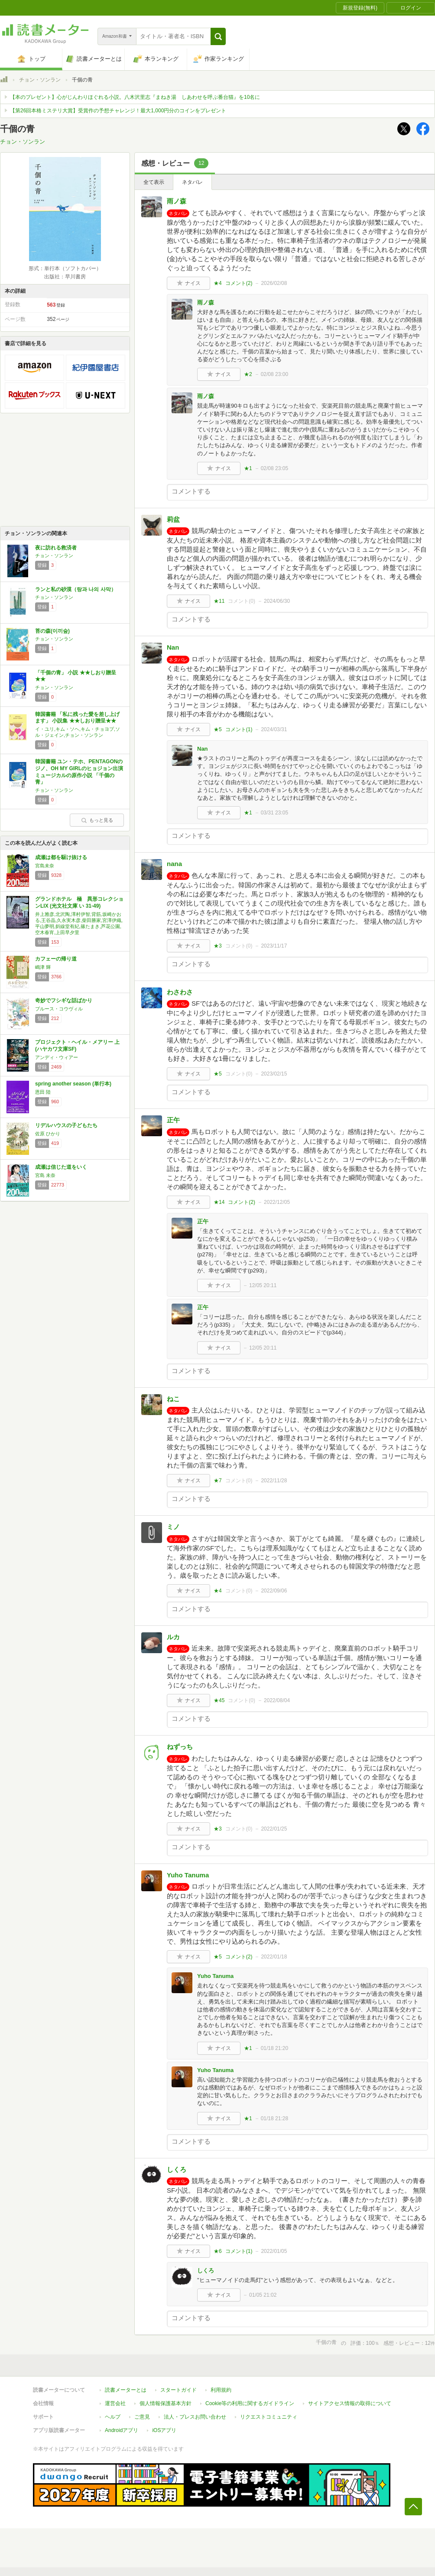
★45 (219, 1700)
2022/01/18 (274, 1956)
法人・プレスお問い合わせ (195, 2416)
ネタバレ (192, 182)
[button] (218, 36)
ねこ (173, 1398)
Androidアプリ (121, 2430)
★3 (218, 946)
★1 (248, 468)
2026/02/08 (274, 283)
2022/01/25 (274, 1828)
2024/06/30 (277, 601)
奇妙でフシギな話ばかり (63, 1000)
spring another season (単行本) (73, 1084)
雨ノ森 (176, 201)
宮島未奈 (44, 865)
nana (174, 863)
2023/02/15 (274, 1073)
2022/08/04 (277, 1700)
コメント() (239, 283)
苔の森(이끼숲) (52, 631)
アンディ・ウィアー (56, 1057)
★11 (219, 601)
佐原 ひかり (47, 1133)
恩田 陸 (43, 1092)
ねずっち (180, 1746)
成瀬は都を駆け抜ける (61, 857)
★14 (219, 1202)
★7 (218, 1481)
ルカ (173, 1637)
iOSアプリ (164, 2430)
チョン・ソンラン (40, 80)
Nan (173, 647)
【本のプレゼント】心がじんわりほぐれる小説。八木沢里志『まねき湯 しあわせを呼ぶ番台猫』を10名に (135, 97)
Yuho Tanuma (188, 1875)
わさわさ (180, 992)
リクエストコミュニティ (268, 2416)
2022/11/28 (274, 1480)
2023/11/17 (274, 945)
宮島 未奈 (45, 1175)
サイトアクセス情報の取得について (349, 2403)
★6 (218, 2251)
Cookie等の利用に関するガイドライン (249, 2403)
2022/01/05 (274, 2251)
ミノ (173, 1526)
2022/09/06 (274, 1590)
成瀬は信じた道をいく (61, 1167)
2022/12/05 (277, 1202)
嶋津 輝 (43, 967)
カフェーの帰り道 (56, 959)
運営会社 (115, 2403)
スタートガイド (178, 2390)
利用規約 (221, 2390)
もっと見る (97, 820)
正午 (173, 1120)
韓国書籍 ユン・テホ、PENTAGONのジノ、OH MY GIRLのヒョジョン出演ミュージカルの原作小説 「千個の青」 (79, 771)
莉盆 (173, 519)
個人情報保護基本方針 (166, 2403)
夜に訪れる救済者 (56, 548)
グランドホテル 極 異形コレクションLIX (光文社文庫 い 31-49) (79, 902)
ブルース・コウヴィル (59, 1008)
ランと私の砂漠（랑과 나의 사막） (75, 589)
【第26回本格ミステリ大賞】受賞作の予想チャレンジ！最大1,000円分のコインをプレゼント (118, 111)
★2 (248, 374)
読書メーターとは (125, 2390)
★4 (218, 283)
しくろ (176, 2169)
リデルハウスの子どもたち (66, 1125)
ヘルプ (112, 2416)
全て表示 (153, 182)
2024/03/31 (274, 729)
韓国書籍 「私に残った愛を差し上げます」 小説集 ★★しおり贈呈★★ (77, 717)
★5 (218, 729)
